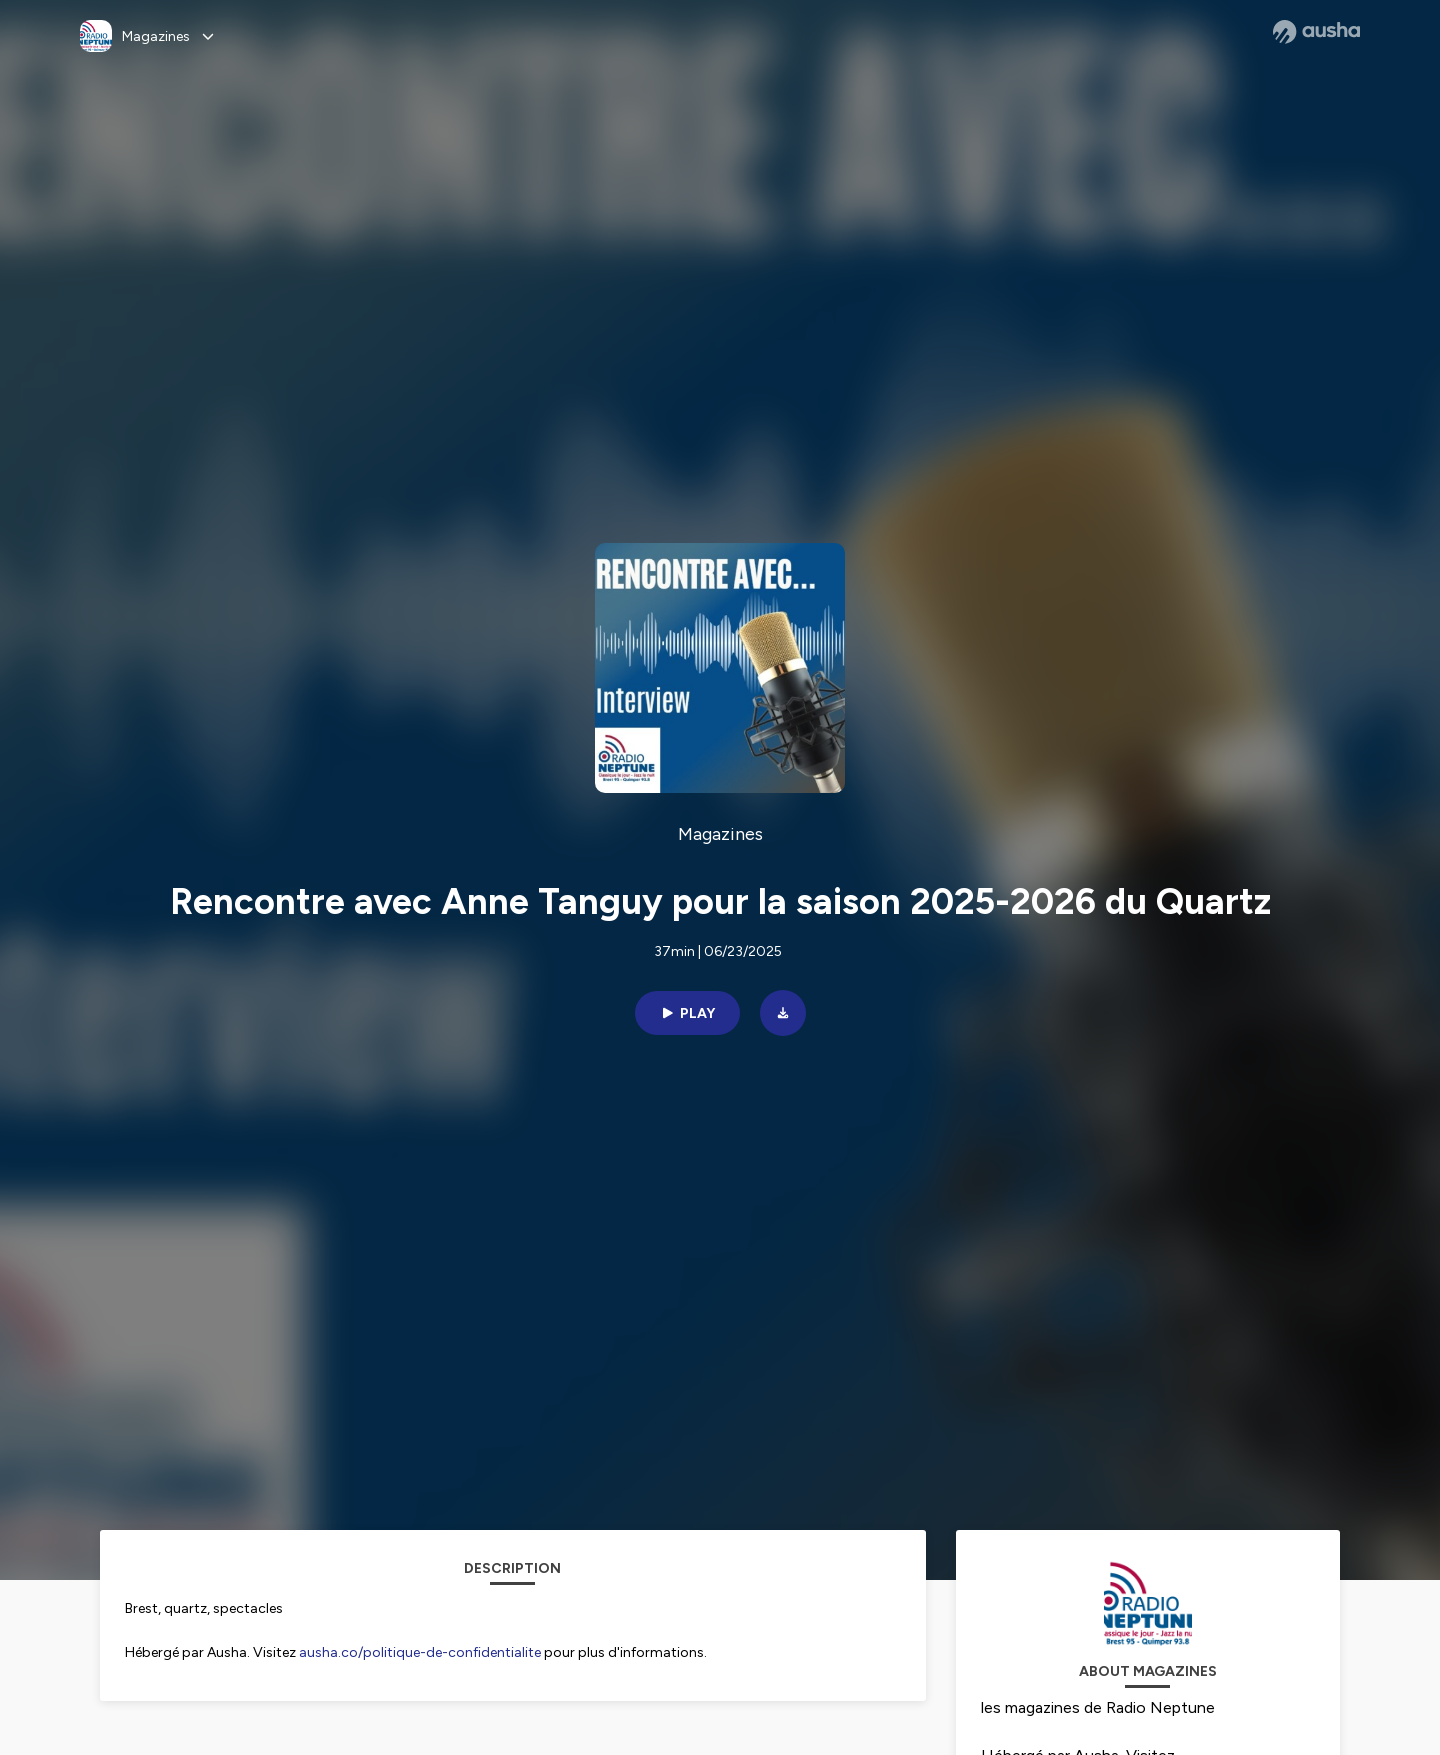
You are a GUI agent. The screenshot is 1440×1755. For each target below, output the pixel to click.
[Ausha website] (1316, 32)
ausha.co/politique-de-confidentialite (420, 1652)
